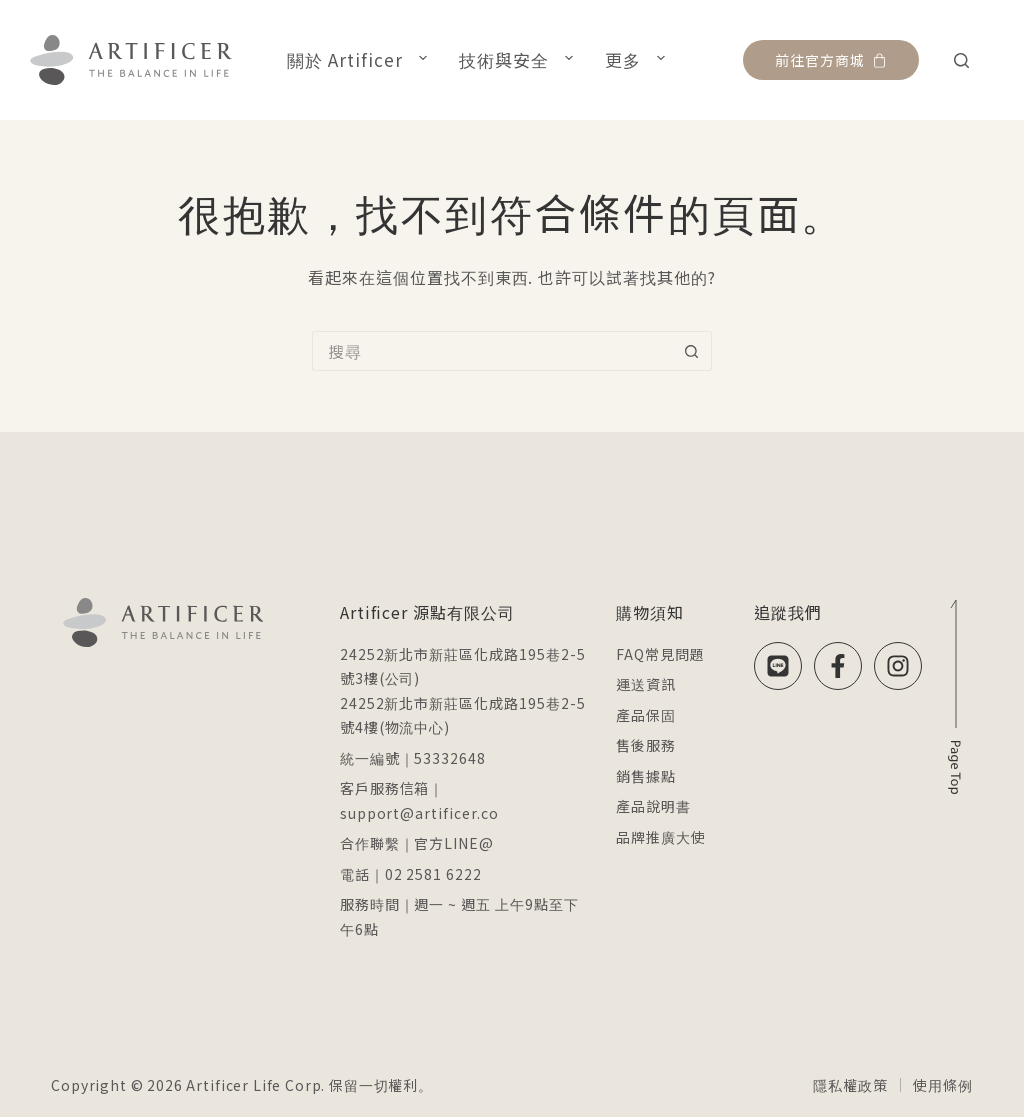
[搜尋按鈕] (692, 351)
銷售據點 (646, 776)
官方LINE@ (454, 843)
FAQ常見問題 (660, 654)
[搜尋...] (492, 351)
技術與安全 (520, 59)
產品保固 (646, 715)
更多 (639, 59)
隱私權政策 (850, 1085)
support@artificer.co (419, 813)
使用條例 (942, 1085)
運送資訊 (646, 684)
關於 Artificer (361, 59)
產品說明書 (653, 806)
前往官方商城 (831, 60)
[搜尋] (961, 60)
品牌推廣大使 (661, 837)
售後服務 (646, 745)
